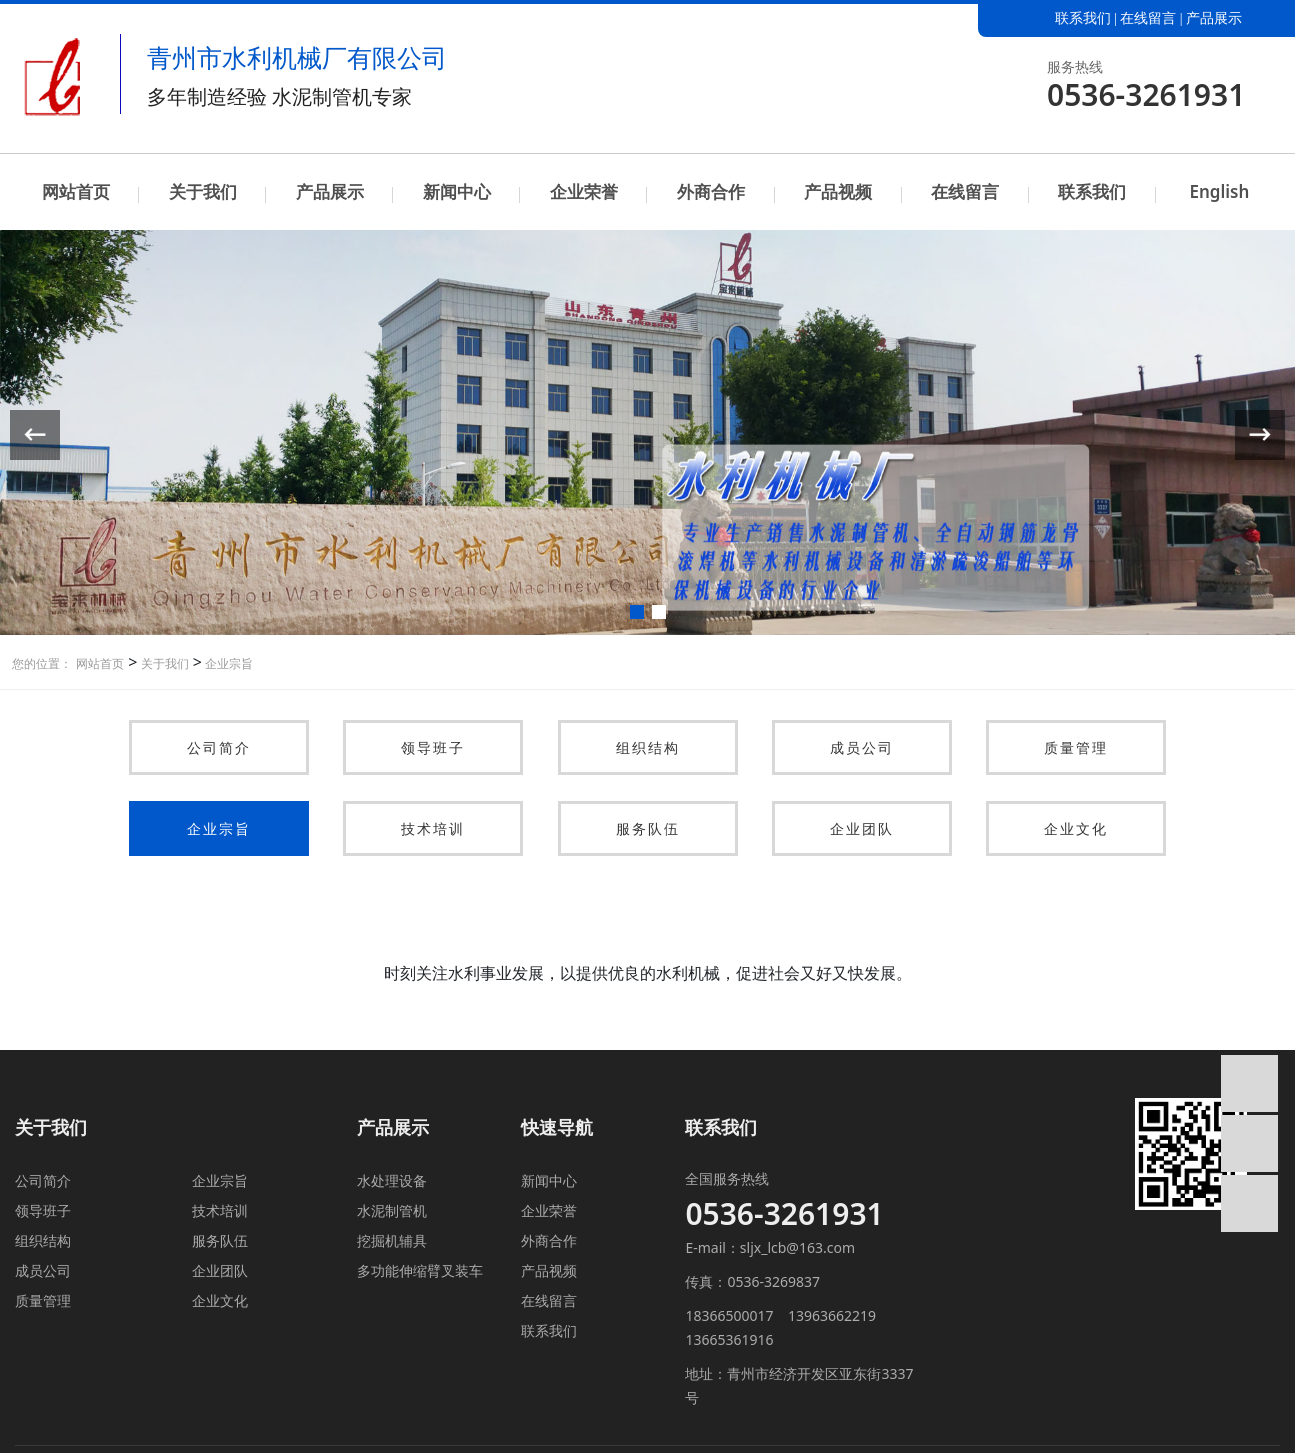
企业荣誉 (584, 191)
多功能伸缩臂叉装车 (420, 1270)
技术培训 (433, 828)
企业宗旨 (227, 663)
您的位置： (42, 663)
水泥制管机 (392, 1210)
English (1219, 191)
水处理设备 (392, 1180)
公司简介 (219, 747)
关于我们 (203, 191)
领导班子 (433, 747)
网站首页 (76, 191)
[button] (637, 612)
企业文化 (1076, 828)
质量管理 (1076, 747)
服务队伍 (648, 828)
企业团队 (862, 828)
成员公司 (862, 747)
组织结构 (648, 747)
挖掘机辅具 (392, 1240)
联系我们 (1083, 18)
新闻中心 (457, 191)
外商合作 (711, 191)
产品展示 (1214, 18)
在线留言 (1148, 18)
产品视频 (838, 191)
